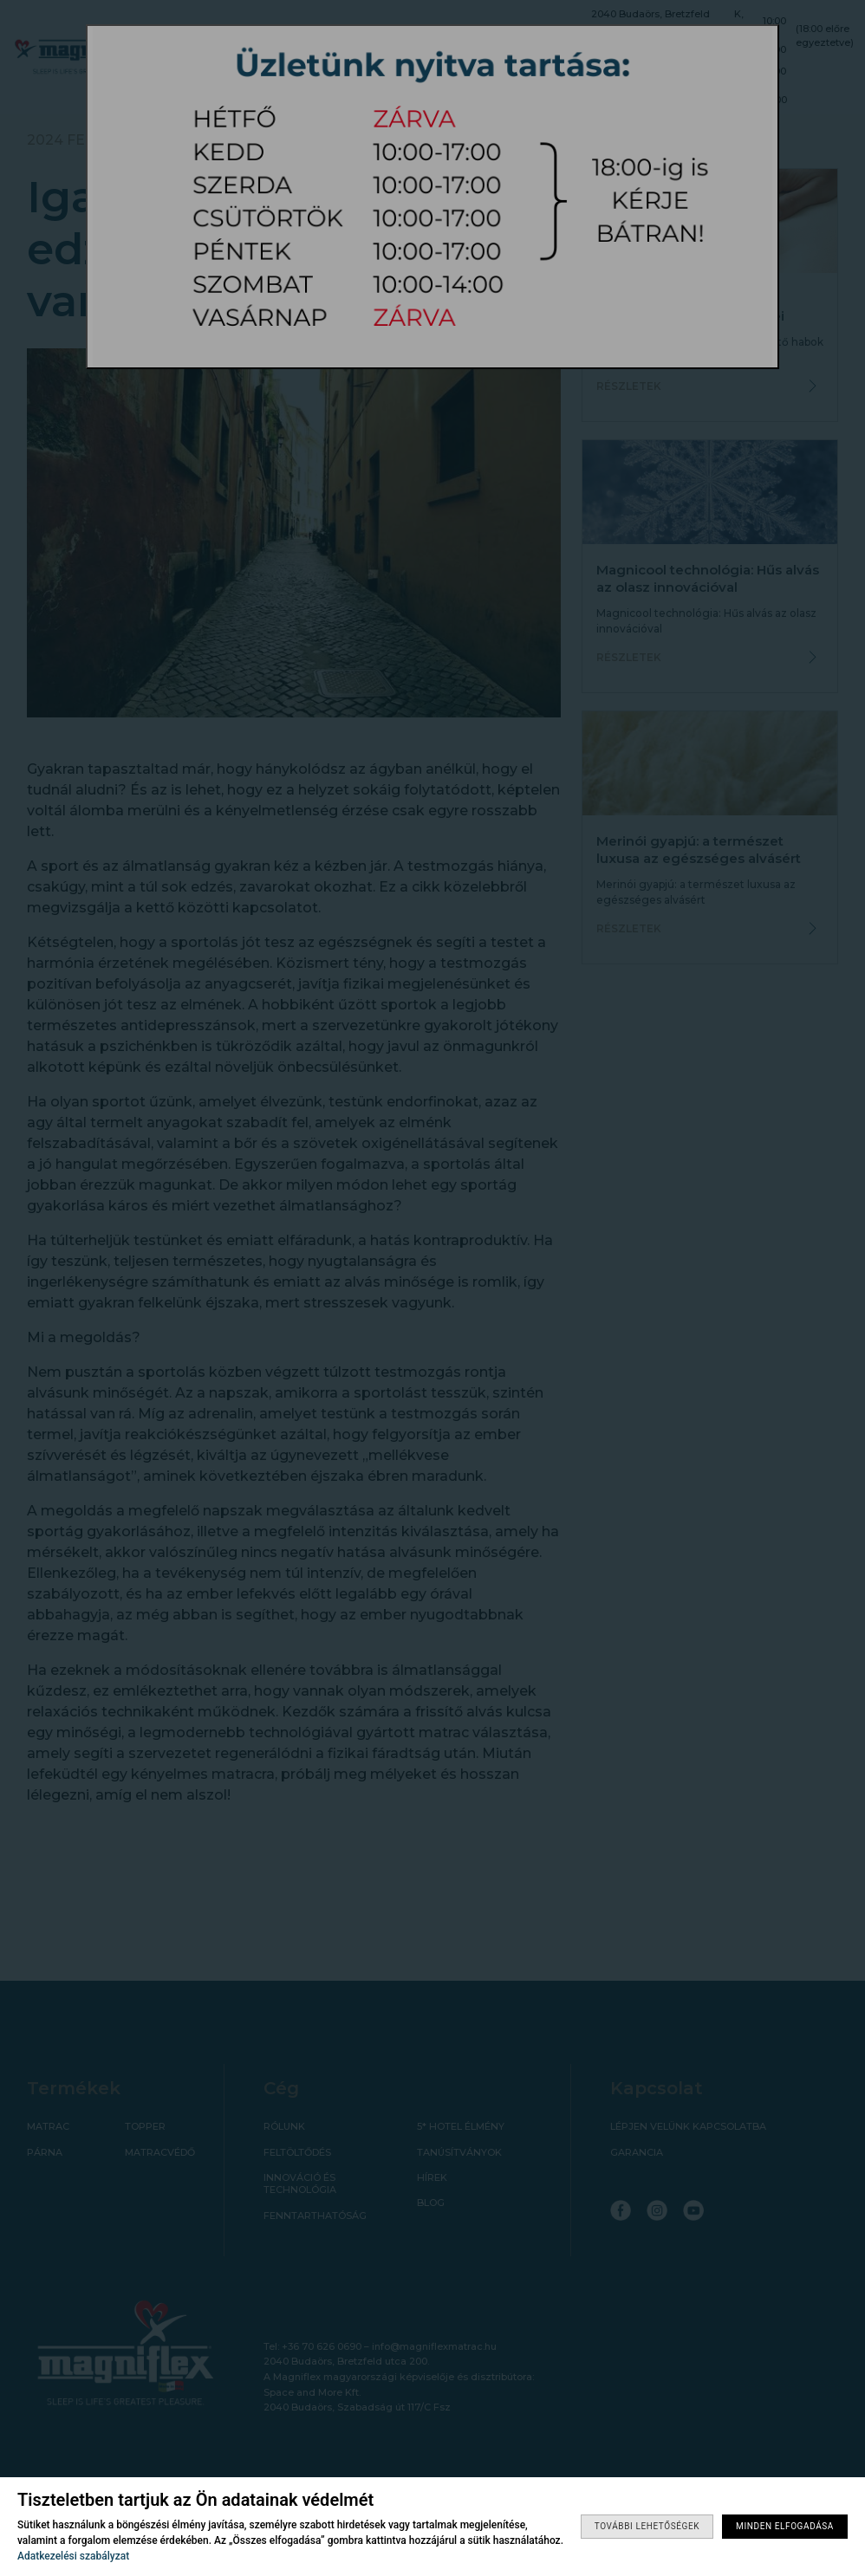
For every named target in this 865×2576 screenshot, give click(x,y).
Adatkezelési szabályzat (73, 2556)
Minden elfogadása (785, 2526)
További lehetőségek (647, 2526)
